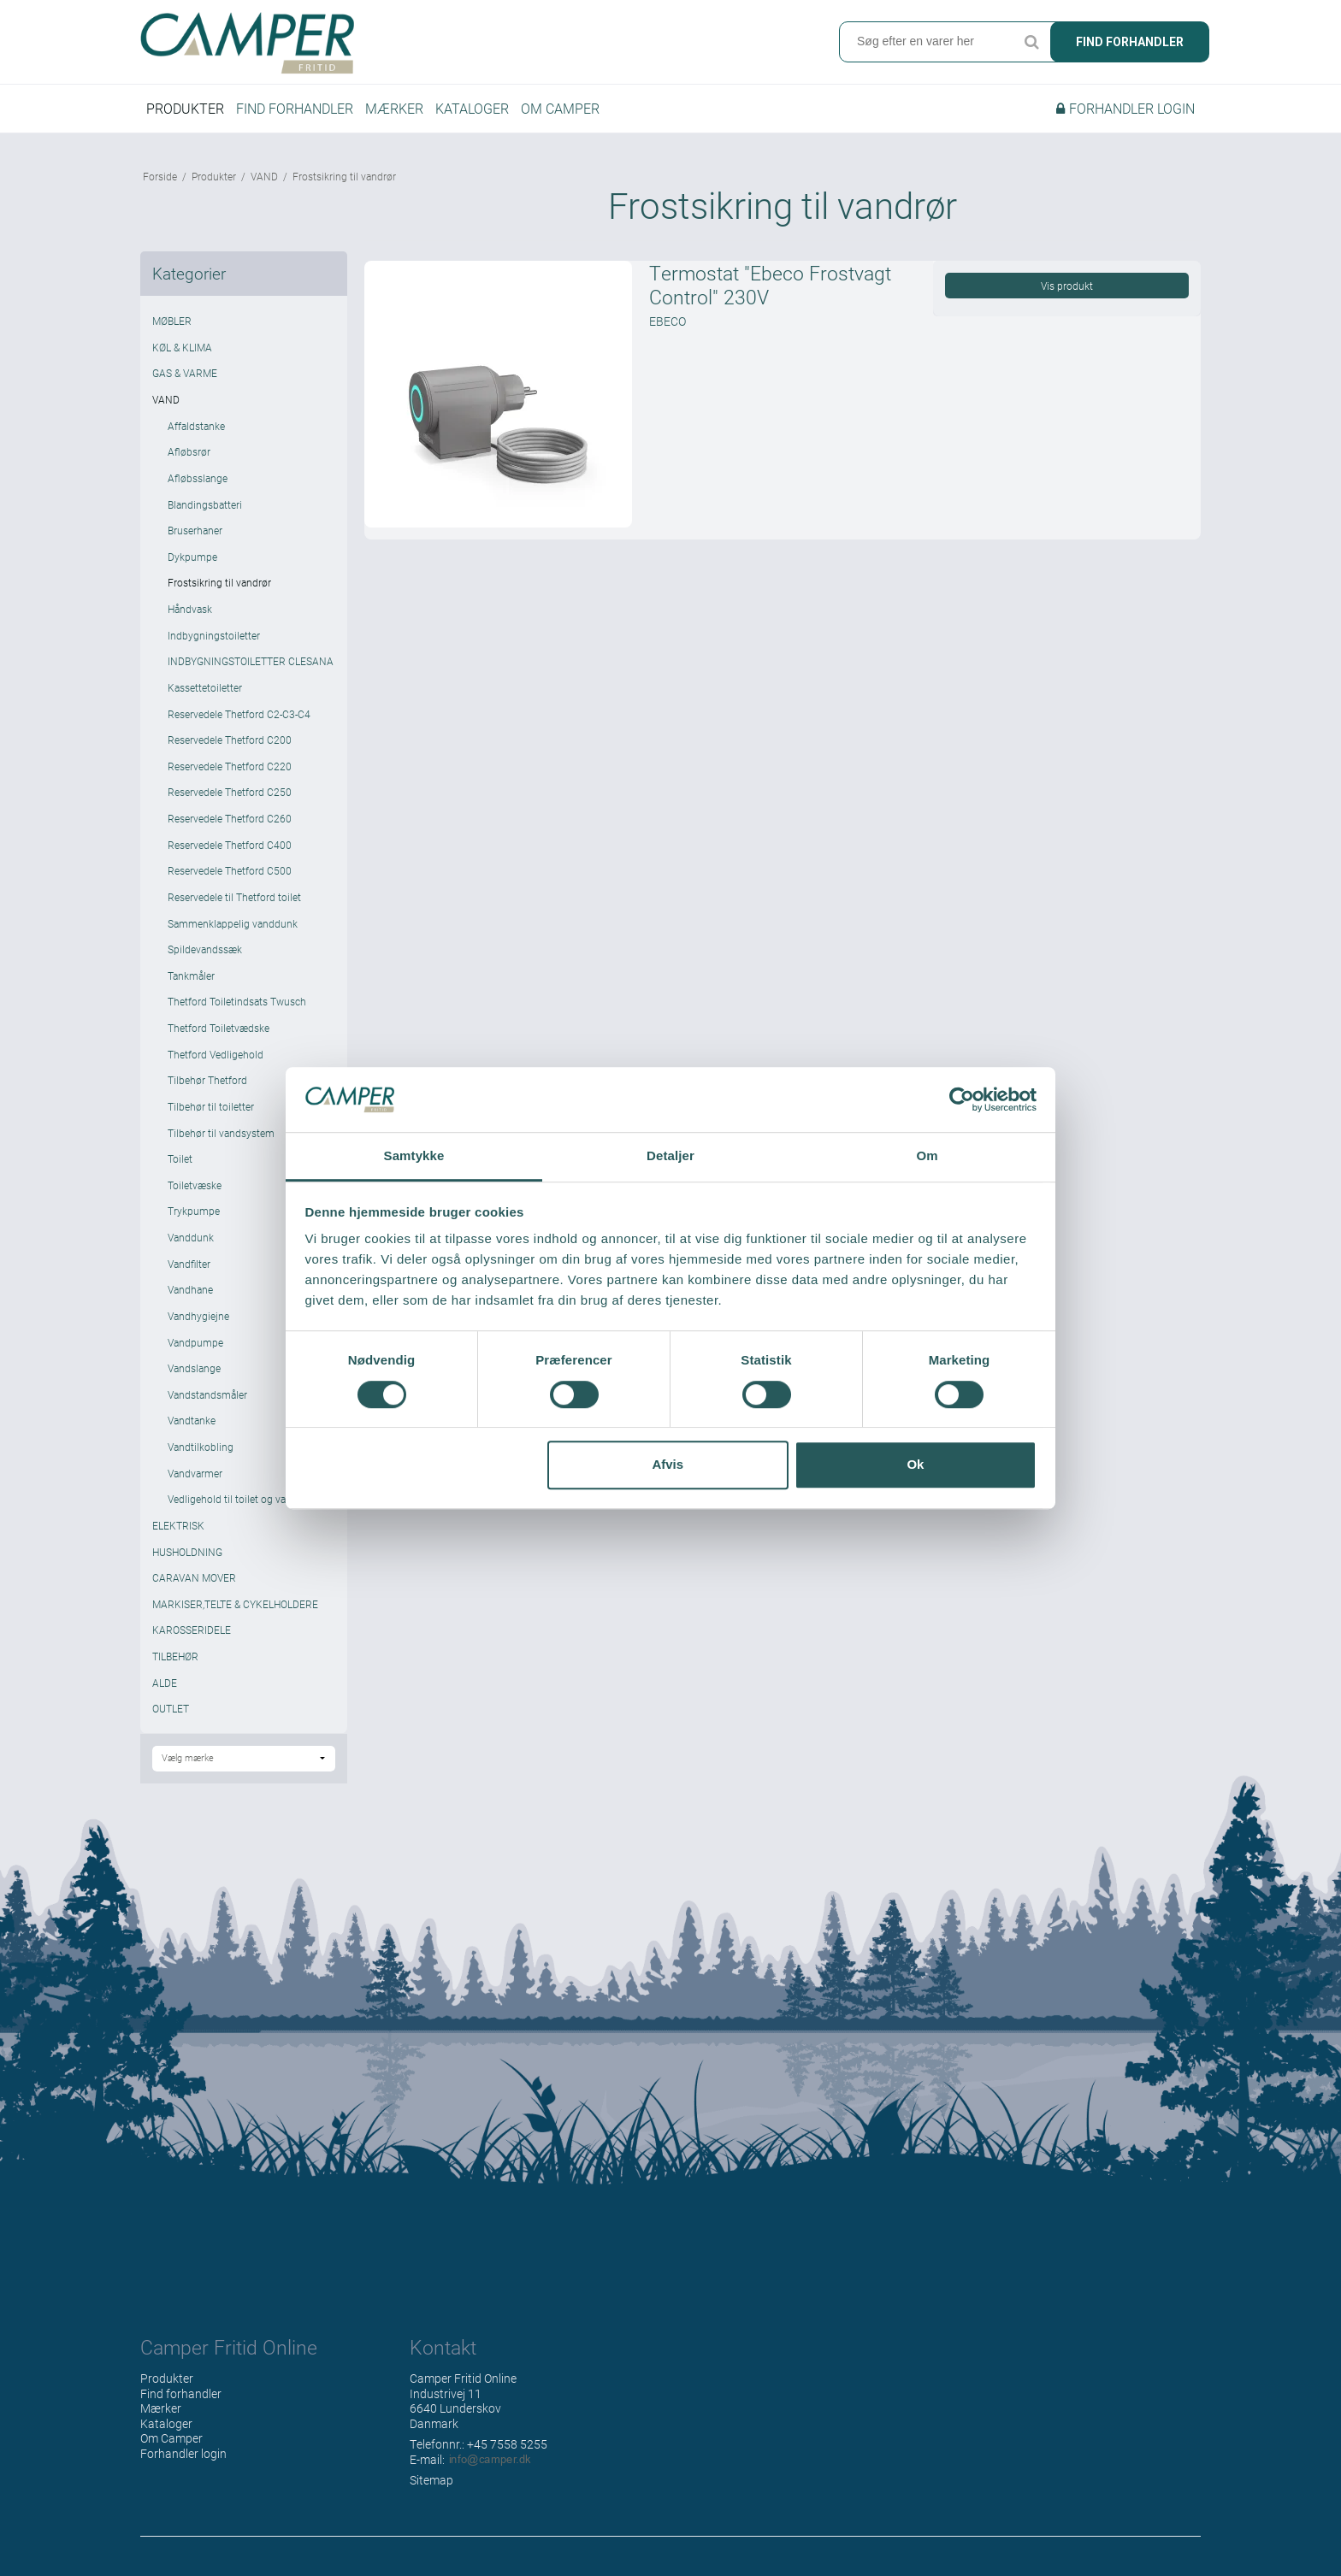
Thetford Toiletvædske (218, 1032)
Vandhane (190, 1293)
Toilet (180, 1163)
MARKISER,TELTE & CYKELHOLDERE (235, 1608)
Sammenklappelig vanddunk (233, 927)
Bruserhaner (195, 534)
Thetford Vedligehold (215, 1057)
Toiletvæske (195, 1189)
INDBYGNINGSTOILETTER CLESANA (251, 665)
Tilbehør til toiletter (211, 1110)
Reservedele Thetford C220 (230, 770)
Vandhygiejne (198, 1320)
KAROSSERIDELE (191, 1634)
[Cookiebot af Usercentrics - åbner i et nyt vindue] (962, 1099)
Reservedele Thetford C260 (230, 822)
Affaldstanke (196, 429)
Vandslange (194, 1372)
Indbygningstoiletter (214, 638)
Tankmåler (191, 980)
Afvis (667, 1464)
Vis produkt (1067, 290)
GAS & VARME (184, 377)
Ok (915, 1464)
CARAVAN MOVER (194, 1582)
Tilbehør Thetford (207, 1084)
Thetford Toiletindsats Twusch (237, 1005)
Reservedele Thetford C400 (230, 848)
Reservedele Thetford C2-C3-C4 (239, 717)
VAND (166, 403)
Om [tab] (926, 1156)
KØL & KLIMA (182, 351)
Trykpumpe (194, 1215)
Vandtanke (192, 1424)
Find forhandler (1130, 43)
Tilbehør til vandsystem (221, 1136)
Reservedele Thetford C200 (230, 744)
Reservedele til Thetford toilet (234, 901)
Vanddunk (191, 1241)
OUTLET (170, 1712)
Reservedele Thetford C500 (230, 874)
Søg (1031, 42)
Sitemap (431, 2484)
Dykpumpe (192, 561)
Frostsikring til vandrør (219, 586)
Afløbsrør (189, 456)
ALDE (164, 1686)
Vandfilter (189, 1267)
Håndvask (190, 613)
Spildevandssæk (205, 953)
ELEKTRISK (178, 1529)
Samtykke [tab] (414, 1156)
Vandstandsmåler (207, 1399)
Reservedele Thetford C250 (230, 796)
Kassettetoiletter (205, 692)
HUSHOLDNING (187, 1555)
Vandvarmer (195, 1476)
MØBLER (172, 325)
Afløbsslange (197, 482)
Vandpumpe (195, 1346)
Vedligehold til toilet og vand (233, 1503)
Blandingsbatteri (205, 508)
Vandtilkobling (200, 1451)
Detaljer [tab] (670, 1156)
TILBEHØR (175, 1660)
